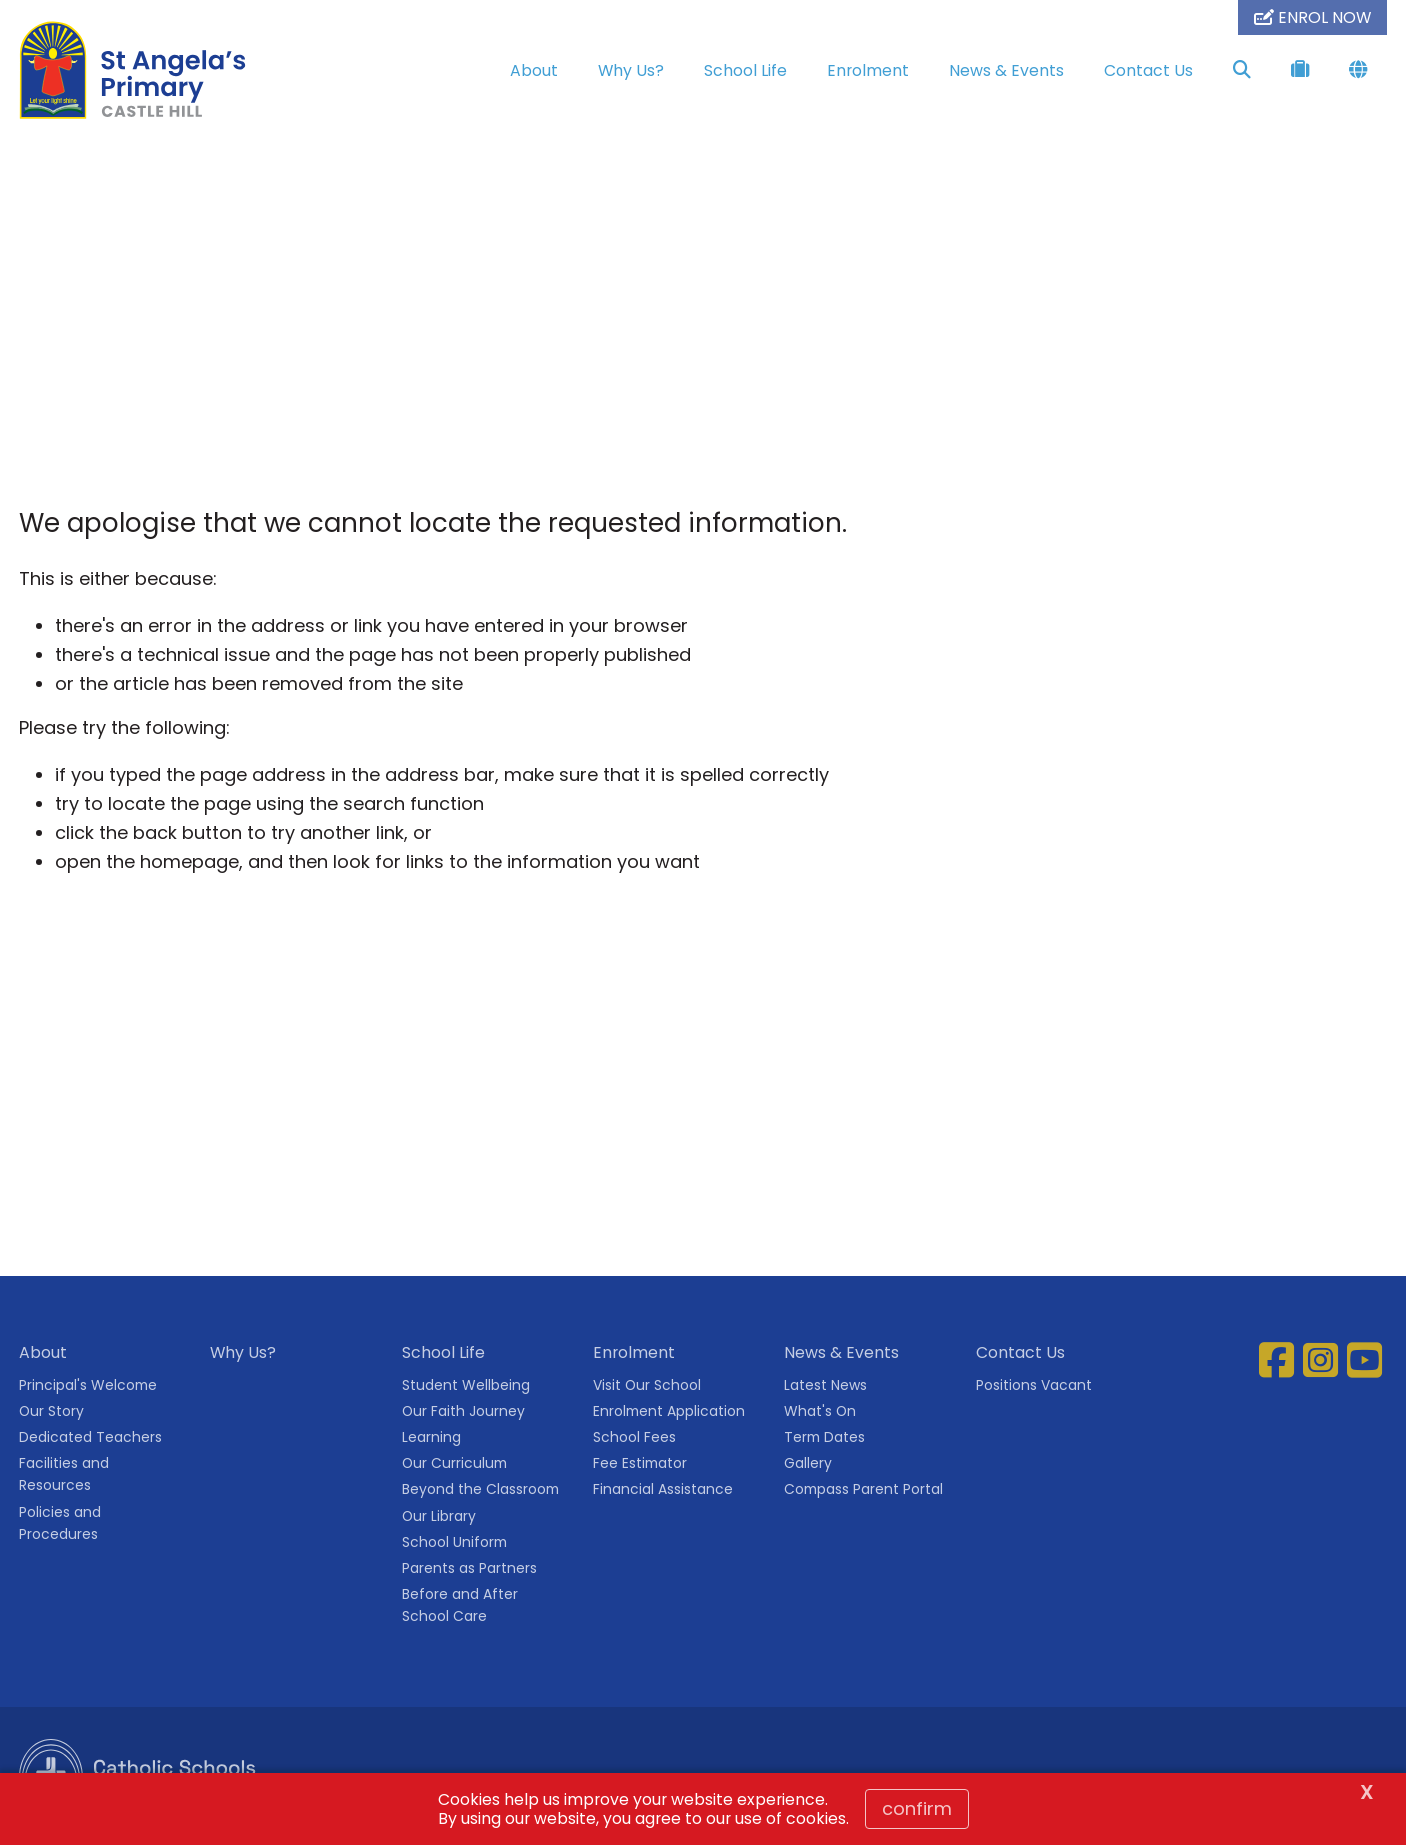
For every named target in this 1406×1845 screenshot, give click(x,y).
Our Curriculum (454, 1463)
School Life (745, 70)
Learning (431, 1437)
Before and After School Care (460, 1605)
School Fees (634, 1437)
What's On (820, 1411)
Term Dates (824, 1437)
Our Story (51, 1411)
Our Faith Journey (463, 1411)
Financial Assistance (663, 1489)
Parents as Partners (469, 1568)
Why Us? (631, 70)
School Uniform (454, 1542)
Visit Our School (647, 1385)
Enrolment (868, 70)
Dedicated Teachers (90, 1437)
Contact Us (1148, 70)
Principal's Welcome (88, 1385)
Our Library (439, 1516)
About (534, 70)
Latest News (825, 1385)
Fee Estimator (640, 1463)
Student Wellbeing (466, 1385)
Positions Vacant (1034, 1385)
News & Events (1006, 70)
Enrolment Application (669, 1411)
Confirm (917, 1808)
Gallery (808, 1463)
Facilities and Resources (64, 1474)
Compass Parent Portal (863, 1489)
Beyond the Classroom (480, 1489)
